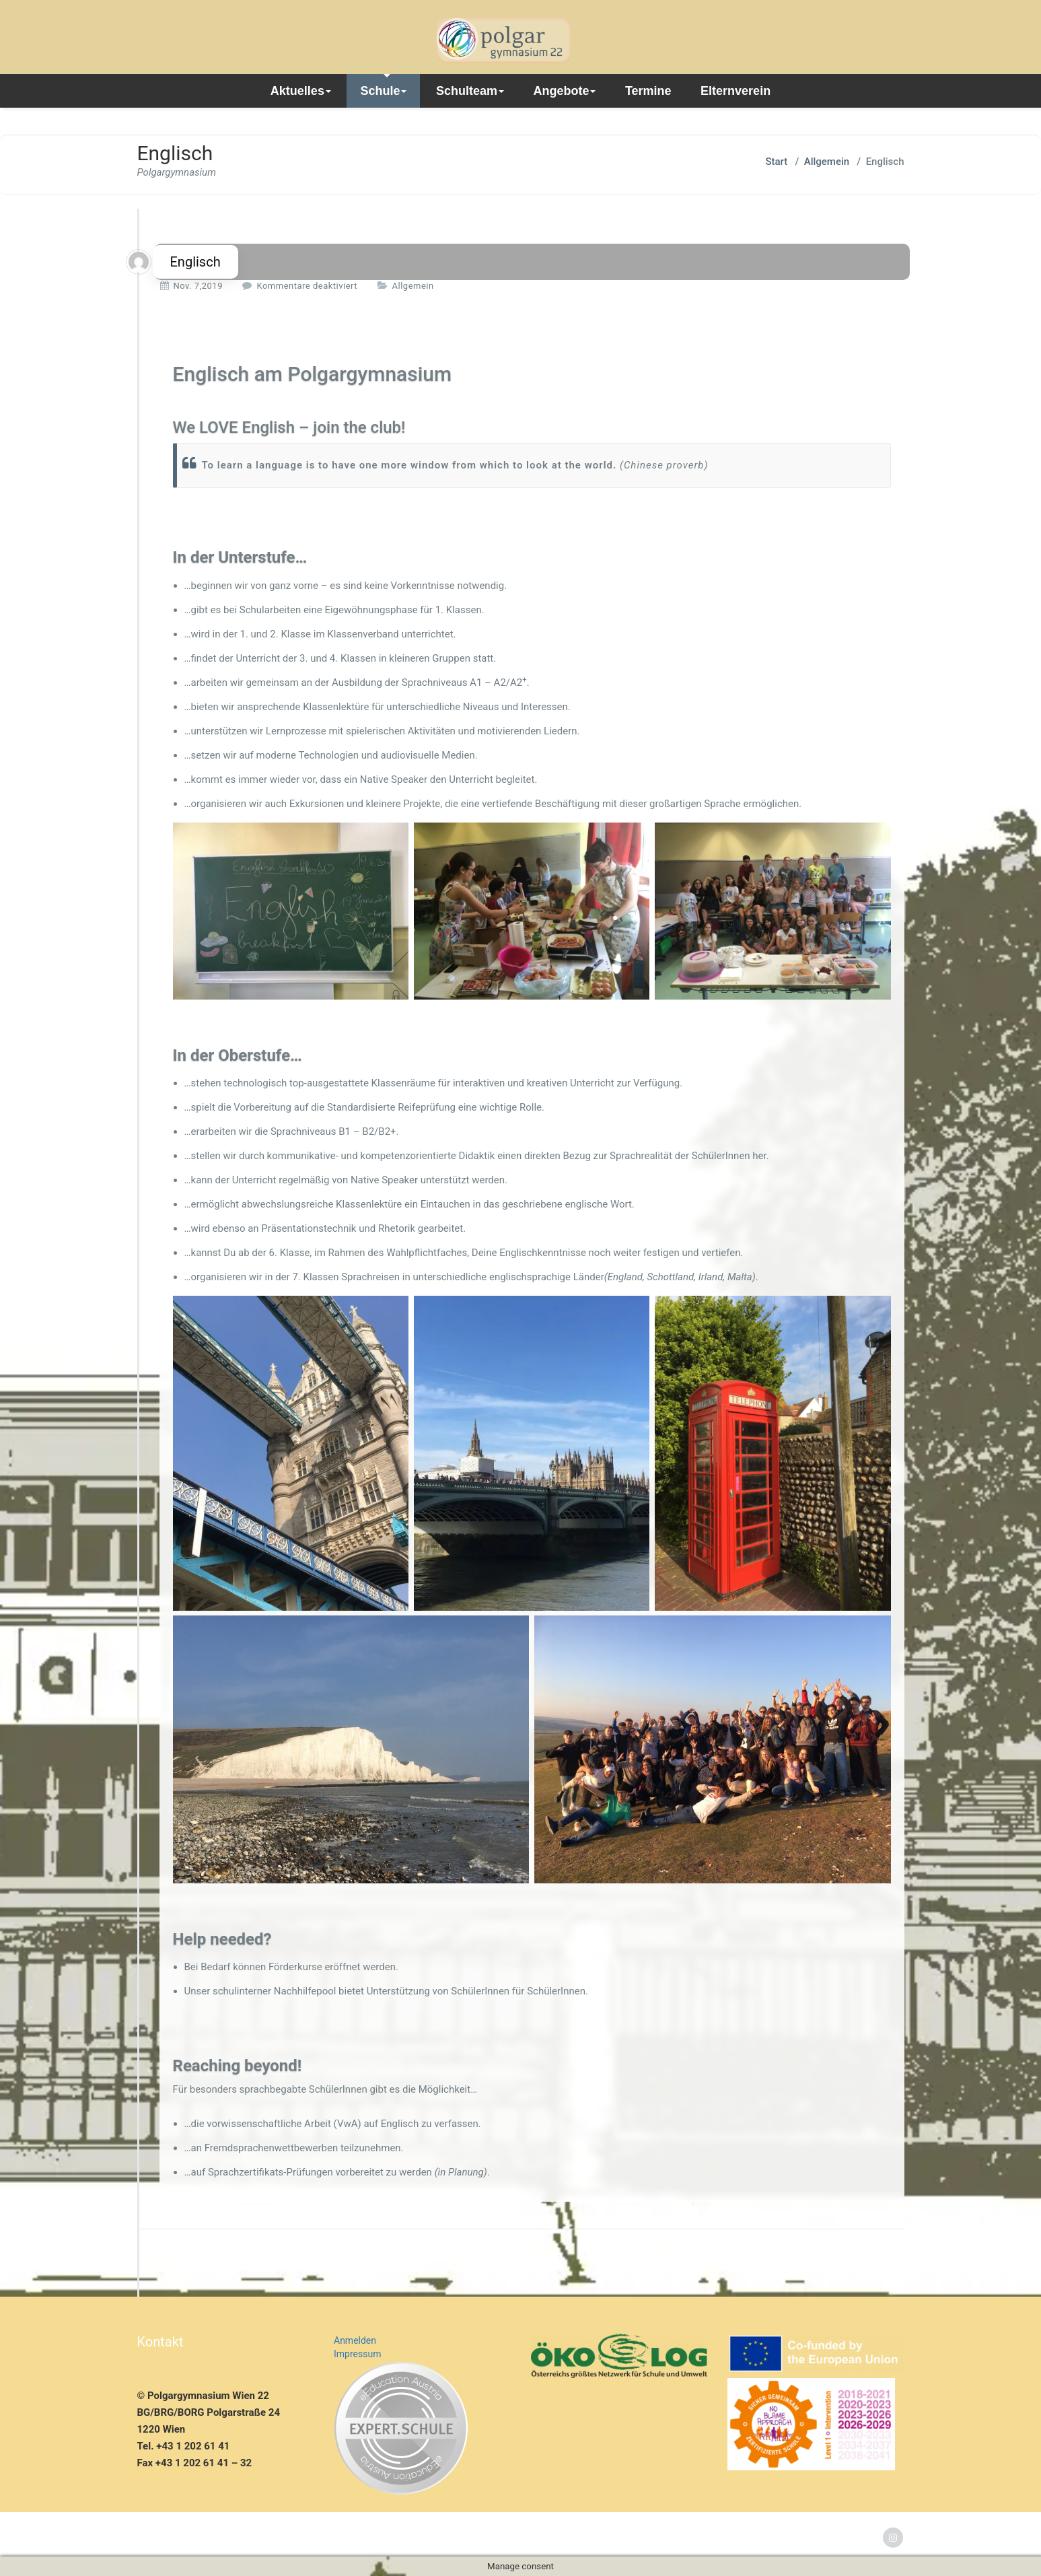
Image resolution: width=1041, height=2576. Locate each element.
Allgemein (826, 161)
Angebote (564, 91)
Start (776, 161)
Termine (648, 91)
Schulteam (470, 91)
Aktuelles (301, 91)
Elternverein (735, 91)
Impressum (357, 2353)
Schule (383, 91)
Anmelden (355, 2340)
